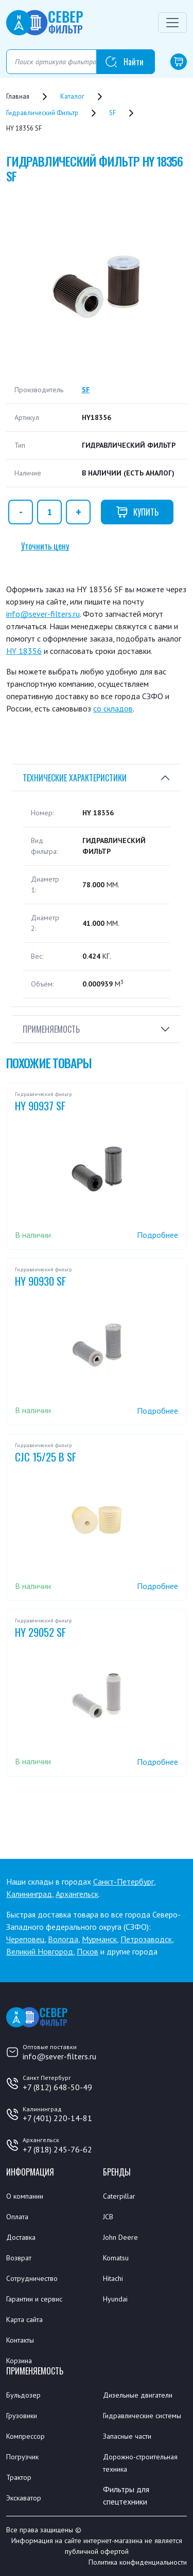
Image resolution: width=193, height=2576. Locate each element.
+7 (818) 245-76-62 (57, 2149)
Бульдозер (23, 2395)
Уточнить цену (45, 546)
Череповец (25, 1939)
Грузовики (21, 2415)
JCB (108, 2216)
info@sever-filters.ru (43, 614)
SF (86, 389)
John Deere (120, 2237)
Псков (87, 1951)
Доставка (21, 2237)
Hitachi (113, 2278)
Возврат (18, 2257)
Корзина (19, 2360)
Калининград (29, 1894)
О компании (24, 2196)
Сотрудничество (32, 2278)
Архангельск (77, 1894)
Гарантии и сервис (34, 2299)
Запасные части (127, 2436)
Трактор (18, 2477)
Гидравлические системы (142, 2415)
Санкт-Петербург (123, 1881)
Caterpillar (119, 2196)
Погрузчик (22, 2456)
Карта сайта (24, 2319)
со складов (113, 708)
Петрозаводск (146, 1939)
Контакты (20, 2340)
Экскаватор (23, 2497)
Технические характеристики (75, 778)
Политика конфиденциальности (138, 2562)
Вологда (63, 1939)
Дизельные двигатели (137, 2395)
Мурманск (99, 1939)
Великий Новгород (39, 1951)
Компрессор (25, 2436)
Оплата (17, 2216)
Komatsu (116, 2257)
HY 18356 (24, 651)
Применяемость (51, 1029)
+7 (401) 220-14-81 (57, 2118)
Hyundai (115, 2299)
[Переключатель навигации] (172, 22)
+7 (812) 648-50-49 (57, 2087)
